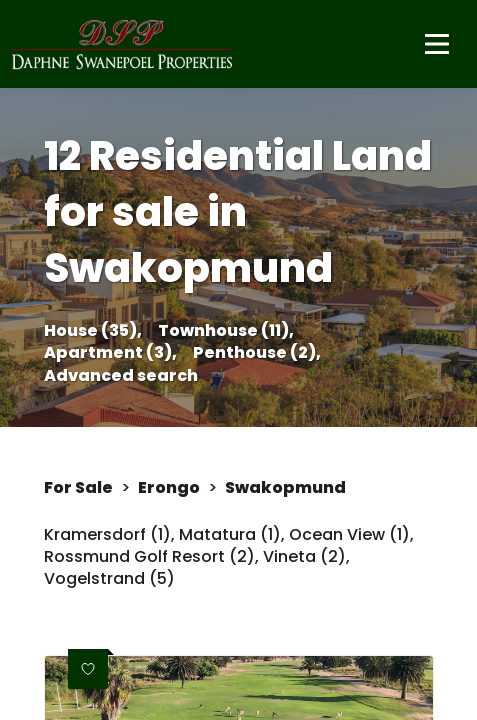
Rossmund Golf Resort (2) (149, 557)
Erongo (169, 488)
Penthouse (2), (257, 353)
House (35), (93, 331)
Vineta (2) (304, 557)
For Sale (78, 488)
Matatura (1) (230, 535)
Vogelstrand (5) (109, 579)
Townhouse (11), (226, 331)
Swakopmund (285, 488)
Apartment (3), (110, 353)
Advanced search (121, 376)
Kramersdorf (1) (107, 535)
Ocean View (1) (349, 535)
